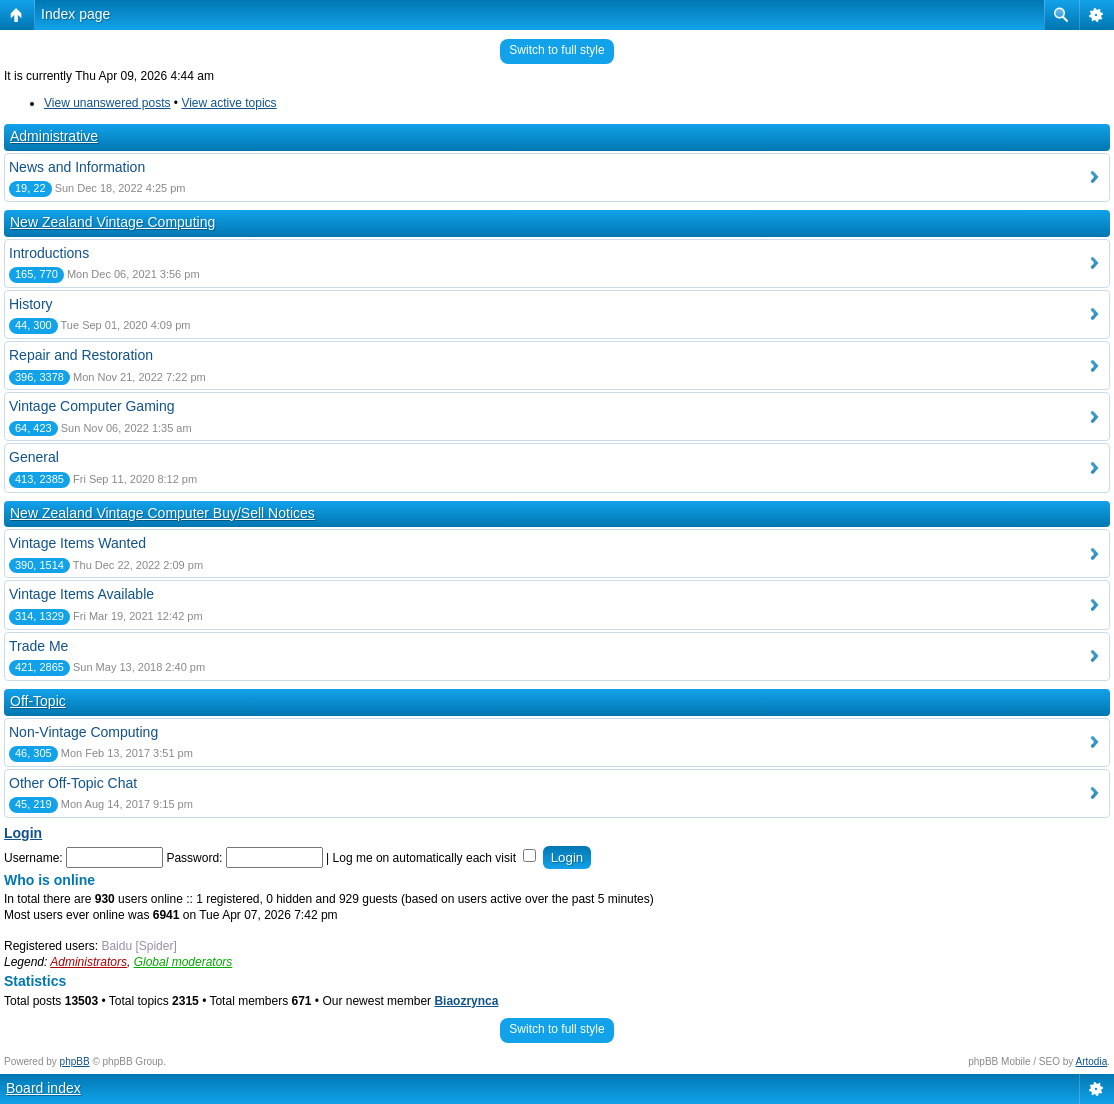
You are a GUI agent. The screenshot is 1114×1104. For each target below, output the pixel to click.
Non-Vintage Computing (83, 732)
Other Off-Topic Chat (73, 783)
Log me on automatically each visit (435, 858)
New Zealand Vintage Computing (112, 222)
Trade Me (38, 646)
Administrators (88, 962)
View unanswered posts (107, 103)
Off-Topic (38, 701)
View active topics (228, 103)
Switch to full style (556, 50)
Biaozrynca (466, 1001)
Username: (33, 858)
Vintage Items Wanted (77, 543)
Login (23, 833)
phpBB (75, 1061)
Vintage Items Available (81, 594)
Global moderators (183, 962)
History (31, 304)
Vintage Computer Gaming (92, 406)
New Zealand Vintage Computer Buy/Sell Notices (162, 513)
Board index (43, 1088)
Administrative (54, 136)
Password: (194, 858)
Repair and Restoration (81, 355)
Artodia (1092, 1061)
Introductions (49, 253)
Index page (75, 14)
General (34, 457)
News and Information (77, 167)
